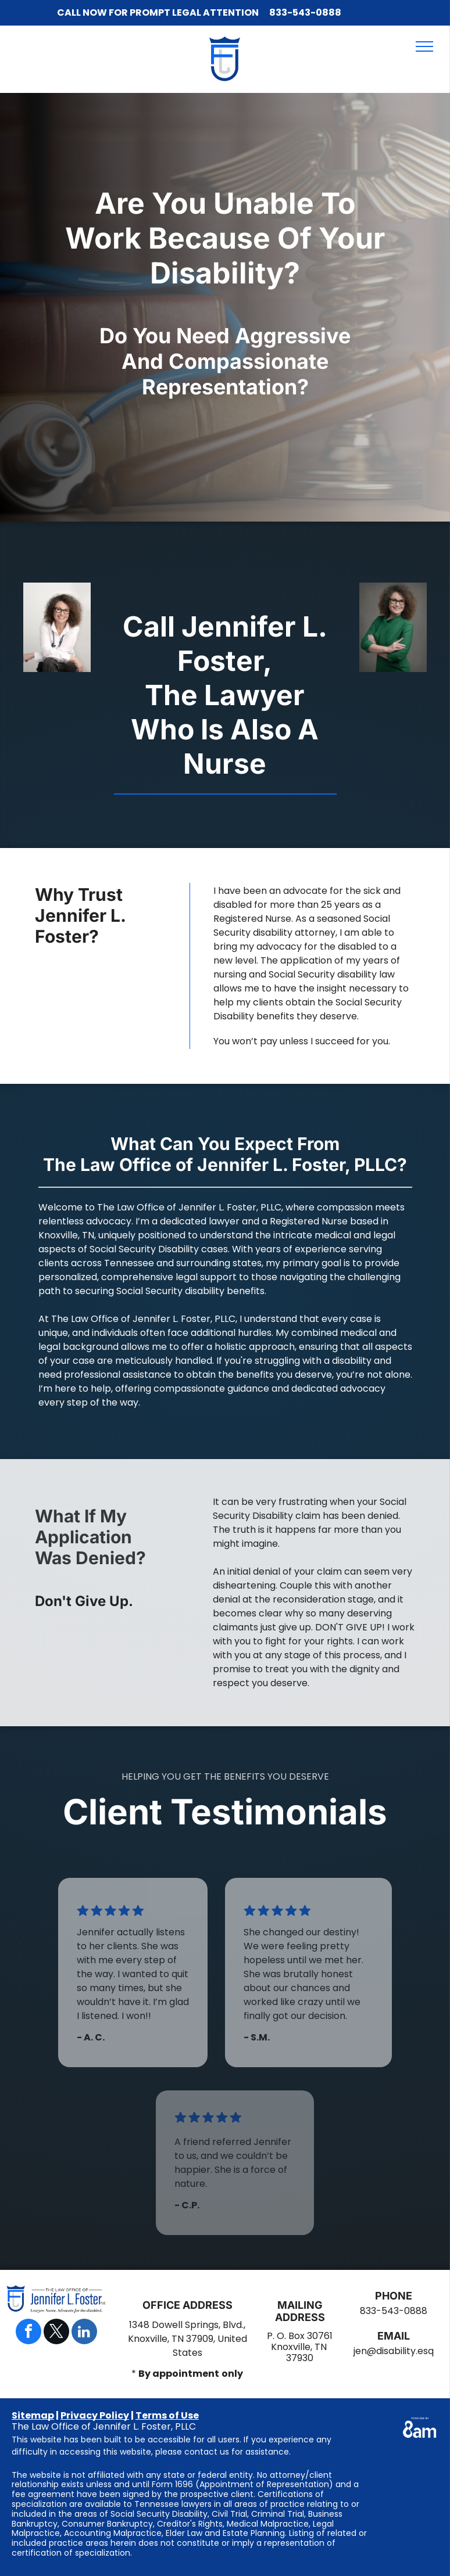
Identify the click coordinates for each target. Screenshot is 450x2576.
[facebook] (28, 2333)
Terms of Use (167, 2415)
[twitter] (56, 2333)
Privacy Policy (94, 2415)
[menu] (424, 46)
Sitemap (33, 2415)
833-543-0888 (305, 12)
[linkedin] (84, 2333)
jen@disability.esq (393, 2351)
